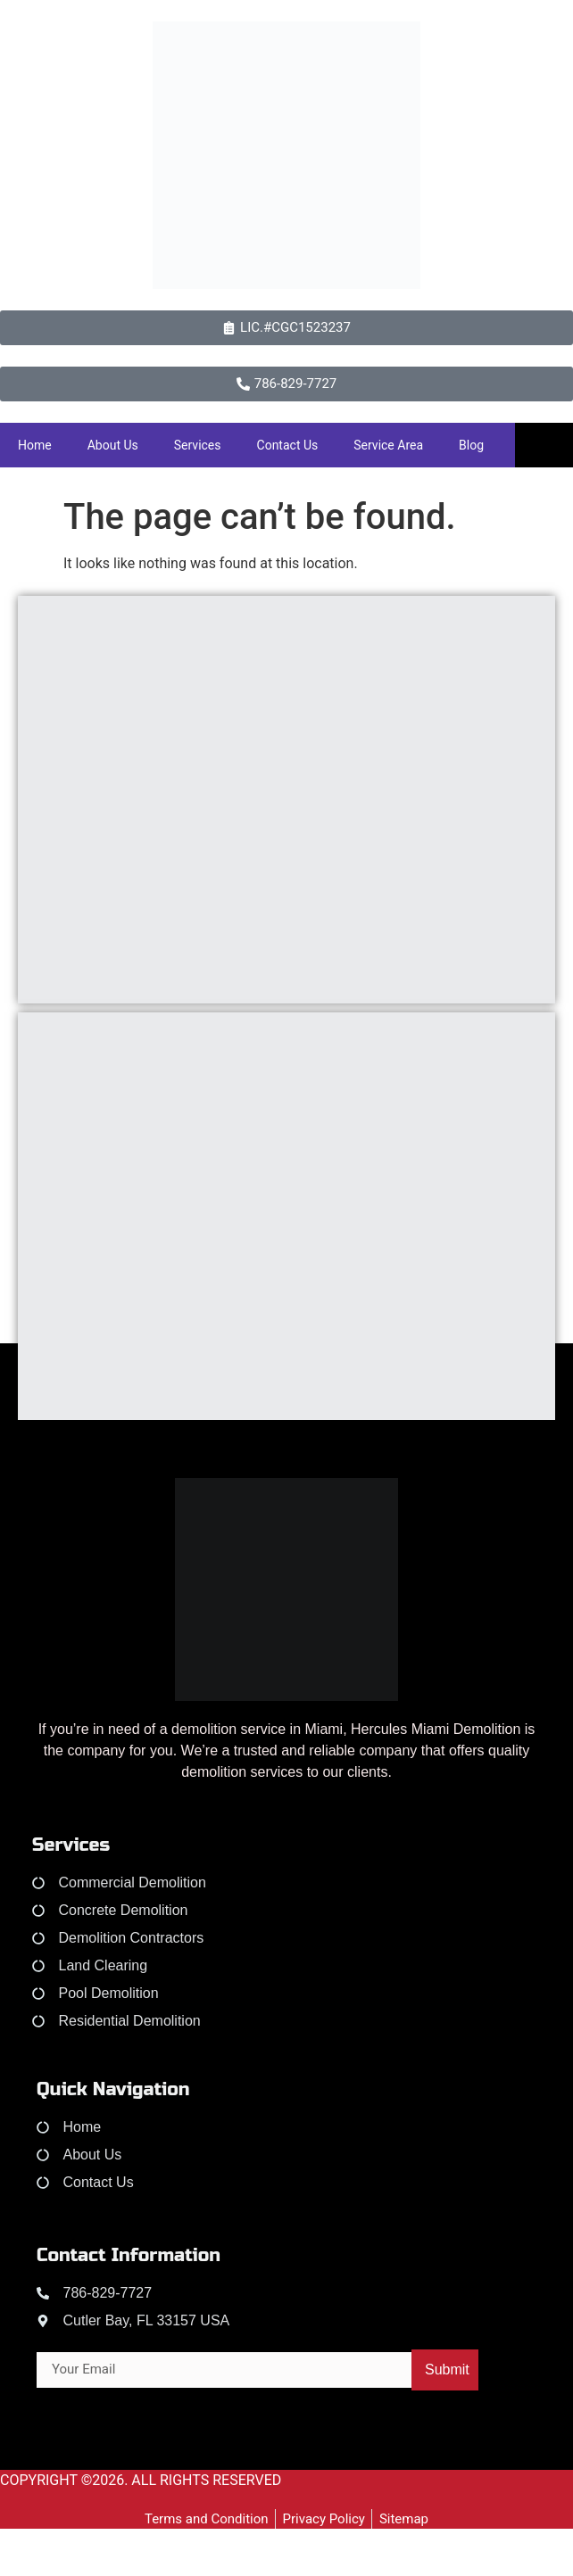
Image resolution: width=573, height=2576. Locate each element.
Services (197, 445)
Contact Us (288, 445)
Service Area (388, 445)
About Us (112, 445)
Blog (471, 445)
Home (35, 445)
